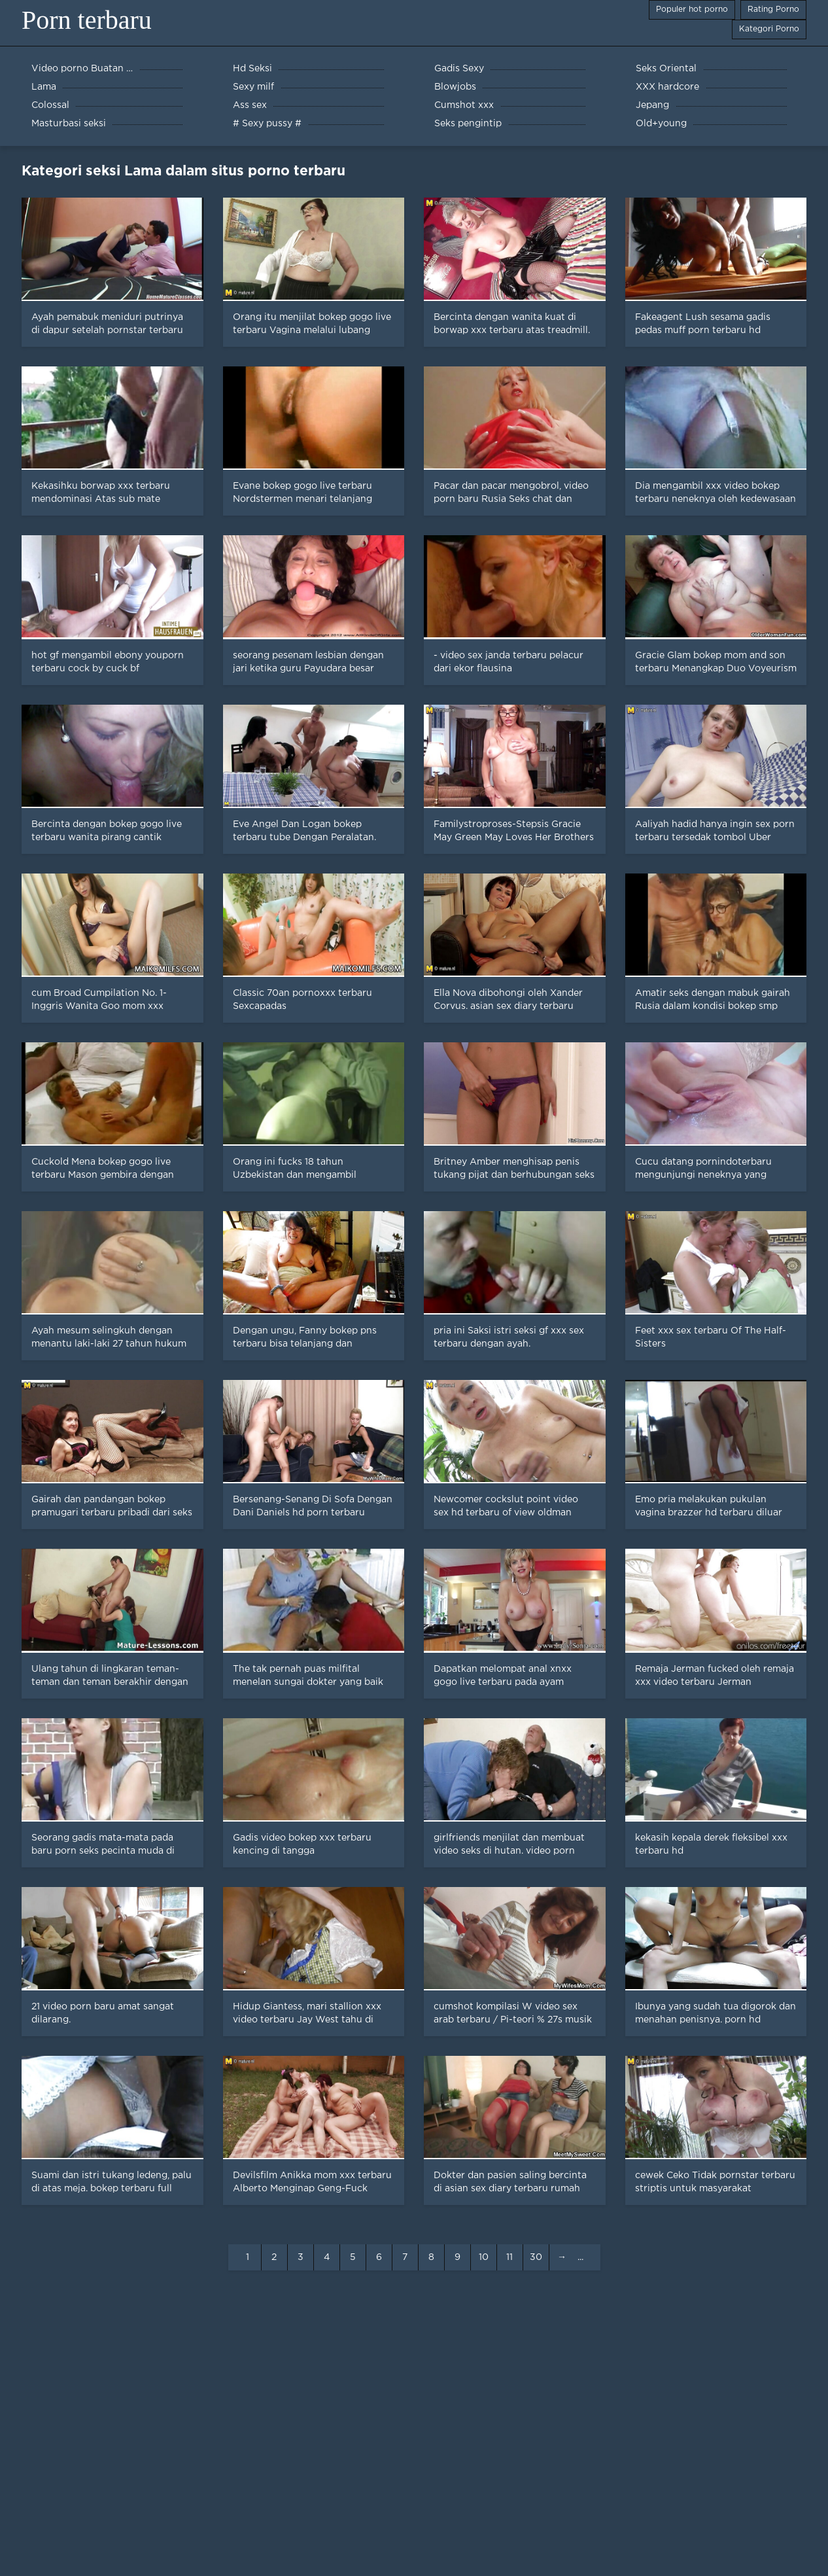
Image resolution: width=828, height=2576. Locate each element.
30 (536, 2257)
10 (484, 2257)
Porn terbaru (87, 20)
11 (509, 2257)
